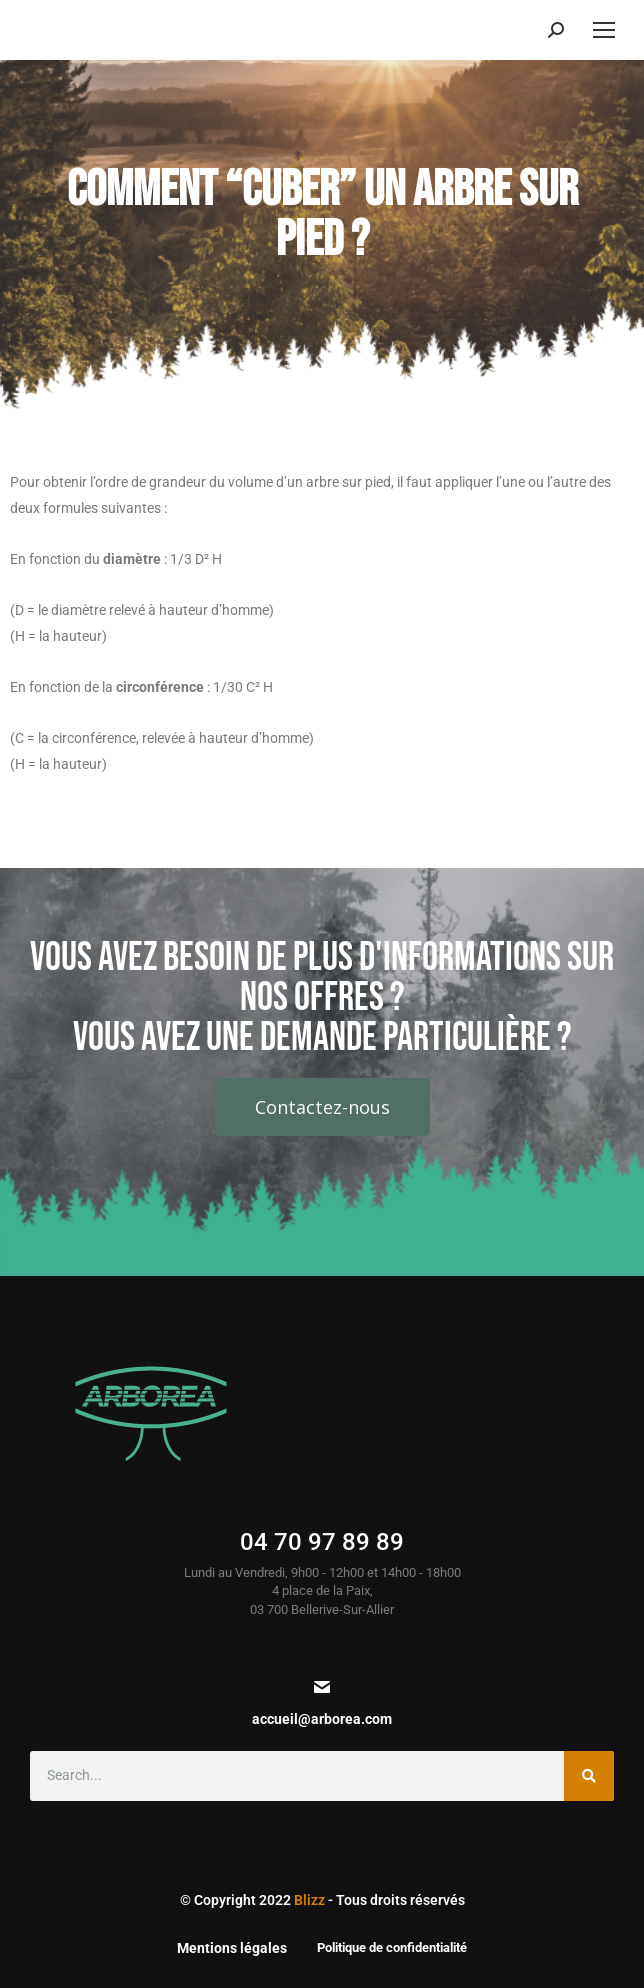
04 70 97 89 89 (322, 1542)
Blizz (309, 1900)
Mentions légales (232, 1948)
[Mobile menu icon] (604, 30)
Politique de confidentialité (392, 1947)
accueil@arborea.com (322, 1719)
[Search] (589, 1776)
